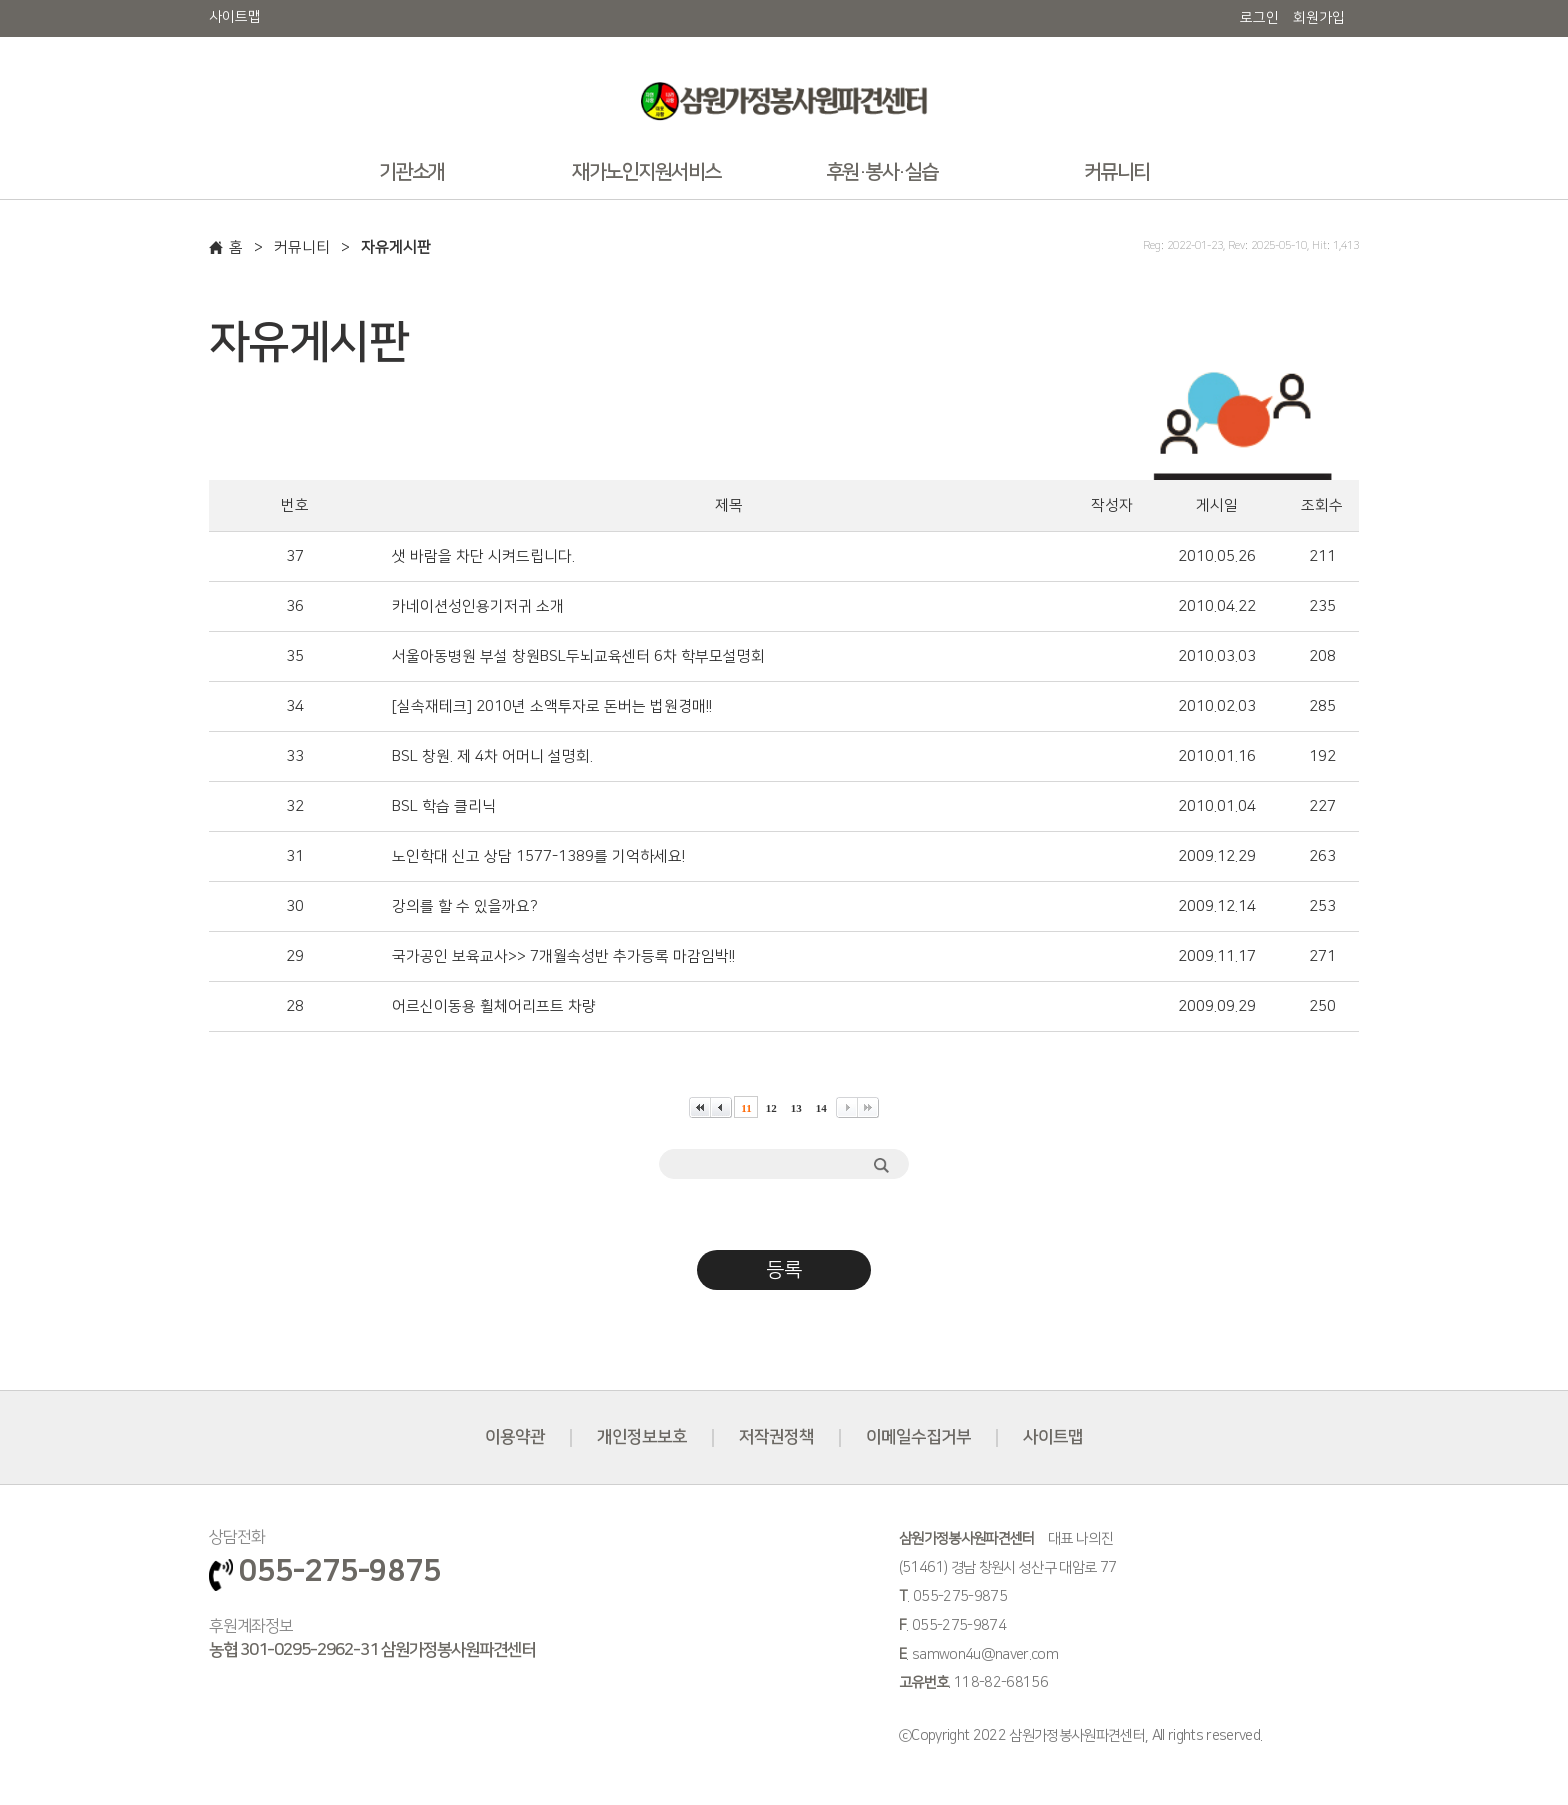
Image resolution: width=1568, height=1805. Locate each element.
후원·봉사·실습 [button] (882, 172)
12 (771, 1108)
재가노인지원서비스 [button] (646, 172)
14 (821, 1108)
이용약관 (515, 1437)
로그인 (1259, 18)
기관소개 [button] (412, 172)
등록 (784, 1270)
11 (746, 1108)
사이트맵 (235, 17)
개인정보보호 (642, 1437)
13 (796, 1108)
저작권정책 (776, 1437)
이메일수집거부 (918, 1437)
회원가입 (1319, 18)
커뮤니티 (302, 247)
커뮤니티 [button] (1117, 172)
